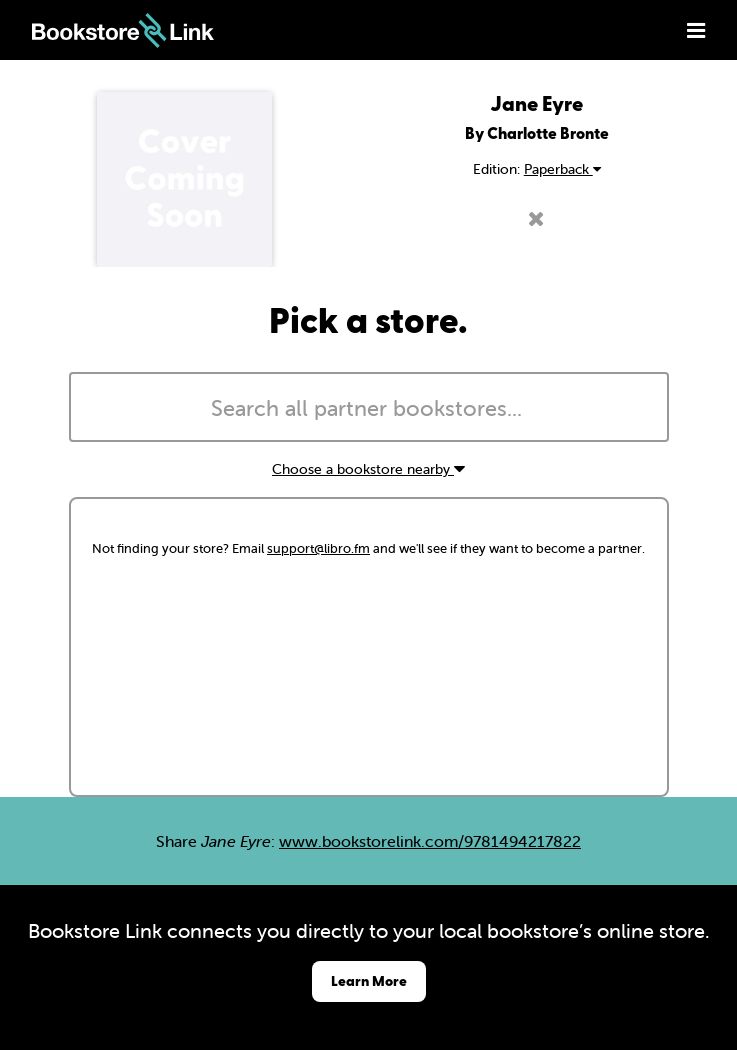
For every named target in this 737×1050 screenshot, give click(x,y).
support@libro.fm (318, 548)
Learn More (369, 980)
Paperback (562, 169)
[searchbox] (369, 409)
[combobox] (369, 407)
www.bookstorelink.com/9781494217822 (430, 841)
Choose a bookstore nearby (368, 469)
